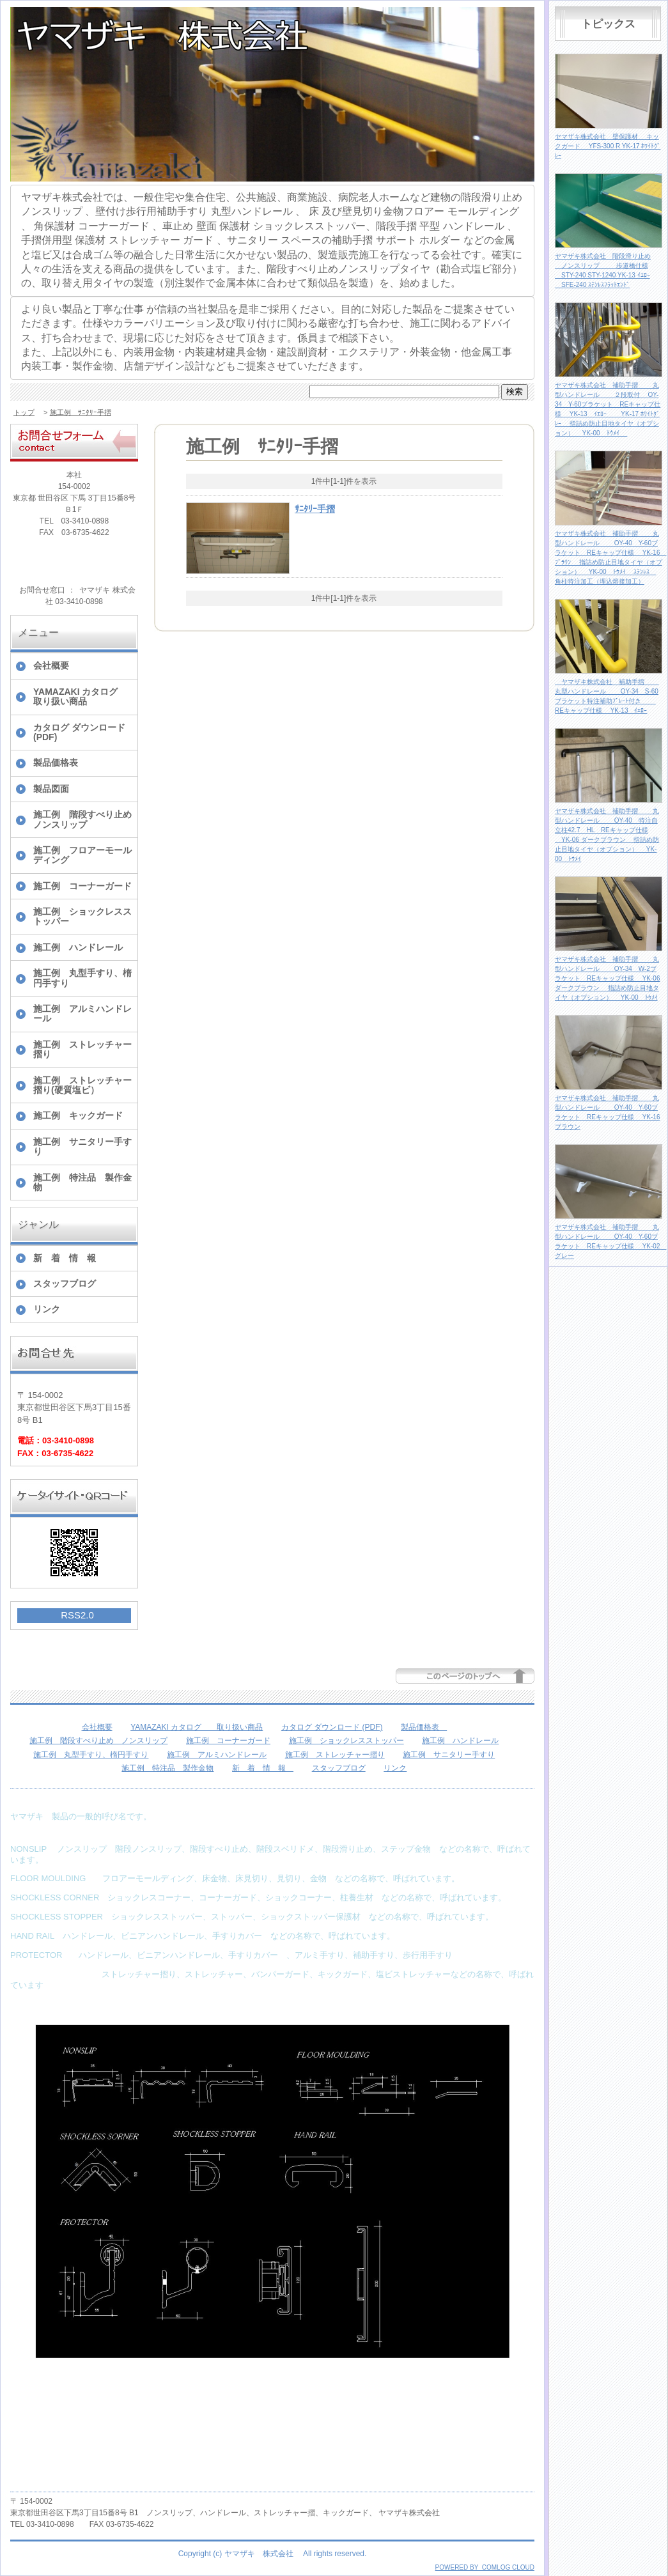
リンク (46, 1309)
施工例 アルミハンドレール (82, 1013)
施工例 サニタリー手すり (82, 1146)
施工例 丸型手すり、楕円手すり (82, 978)
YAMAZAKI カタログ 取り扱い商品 (84, 696)
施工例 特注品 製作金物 (82, 1182)
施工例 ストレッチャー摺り (82, 1049)
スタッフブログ (64, 1283)
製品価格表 (60, 762)
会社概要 (51, 665)
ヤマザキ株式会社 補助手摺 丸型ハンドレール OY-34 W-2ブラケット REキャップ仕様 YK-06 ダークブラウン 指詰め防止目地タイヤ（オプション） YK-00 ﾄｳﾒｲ (607, 978)
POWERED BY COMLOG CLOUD (484, 2567)
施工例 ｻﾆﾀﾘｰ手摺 (80, 412)
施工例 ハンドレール (78, 947)
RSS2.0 (77, 1615)
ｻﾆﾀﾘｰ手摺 (315, 509)
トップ (24, 412)
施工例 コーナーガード (82, 886)
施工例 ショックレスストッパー (82, 916)
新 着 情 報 (69, 1258)
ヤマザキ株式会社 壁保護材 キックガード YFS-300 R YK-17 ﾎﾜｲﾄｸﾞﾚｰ (607, 146)
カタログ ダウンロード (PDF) (79, 732)
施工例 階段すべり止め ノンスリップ (85, 819)
